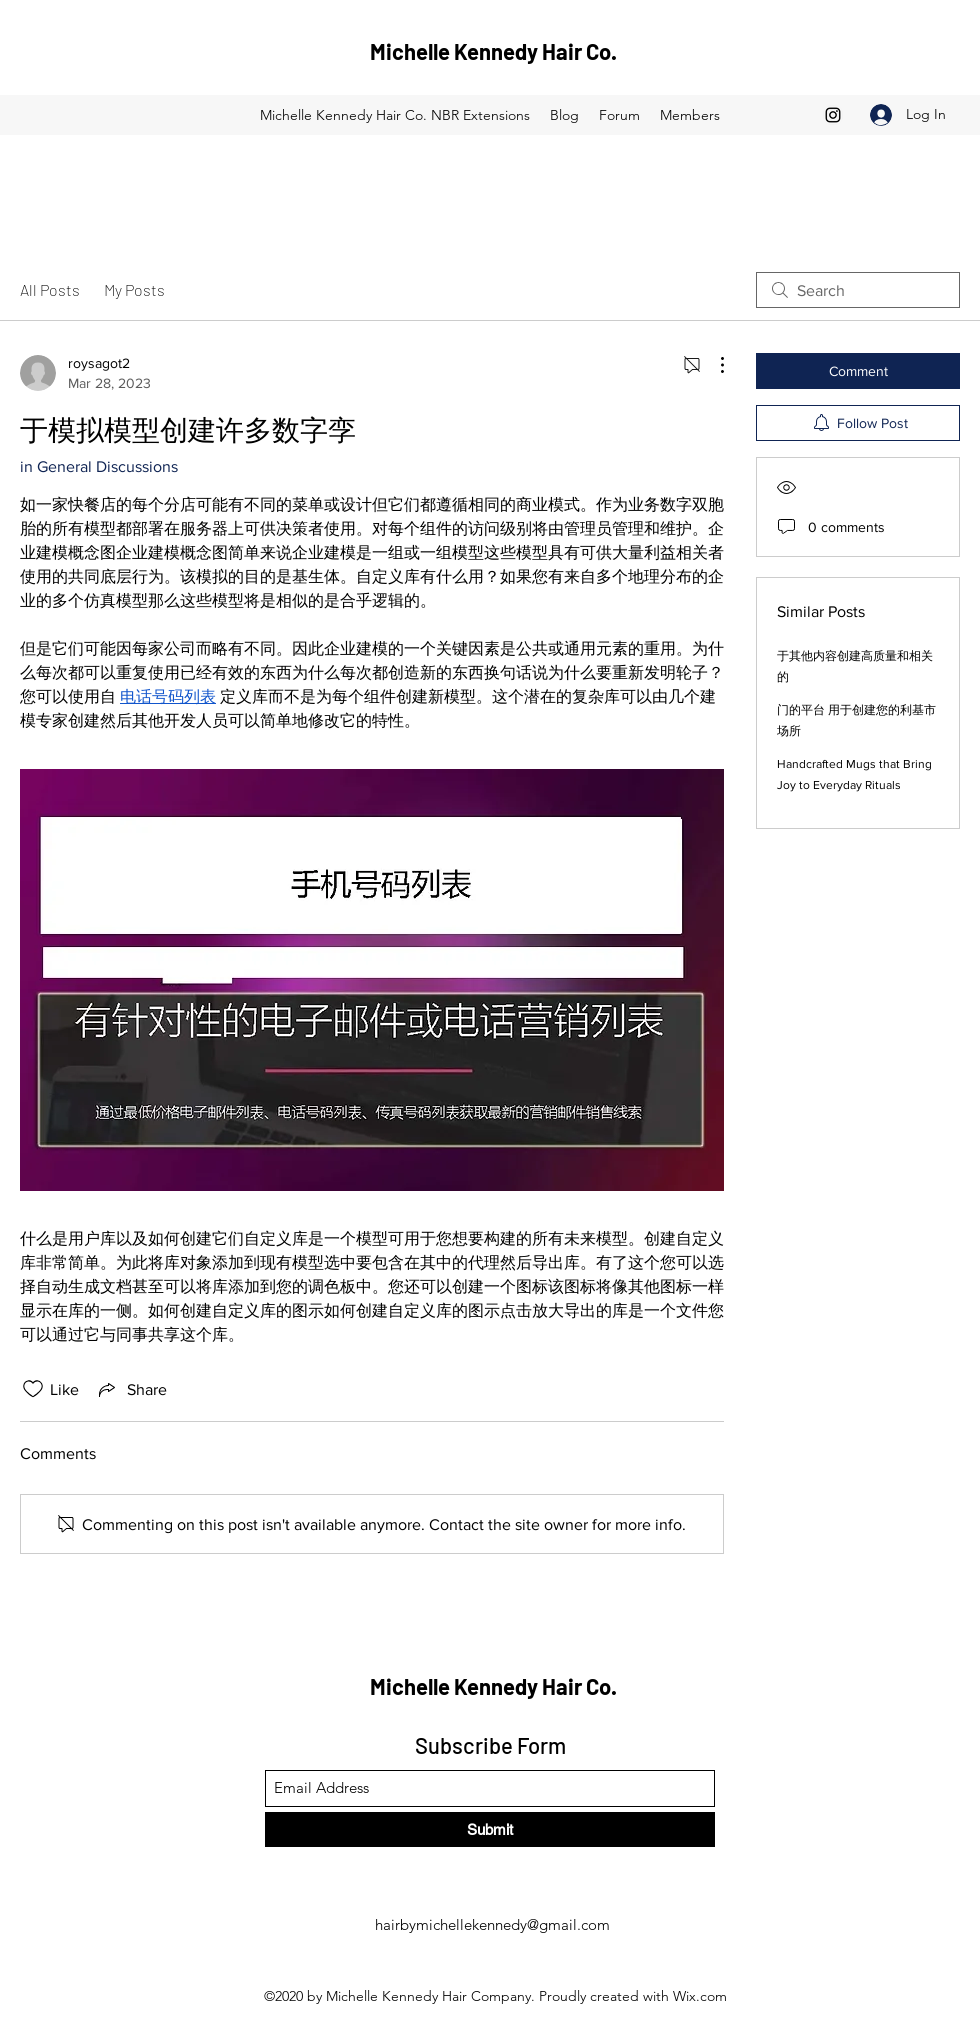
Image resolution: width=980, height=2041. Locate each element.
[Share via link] (131, 1389)
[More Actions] (712, 365)
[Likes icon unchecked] (33, 1389)
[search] (858, 290)
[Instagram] (833, 115)
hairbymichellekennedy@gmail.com (492, 1924)
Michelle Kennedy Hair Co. (493, 51)
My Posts (134, 289)
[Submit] (490, 1829)
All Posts (50, 289)
